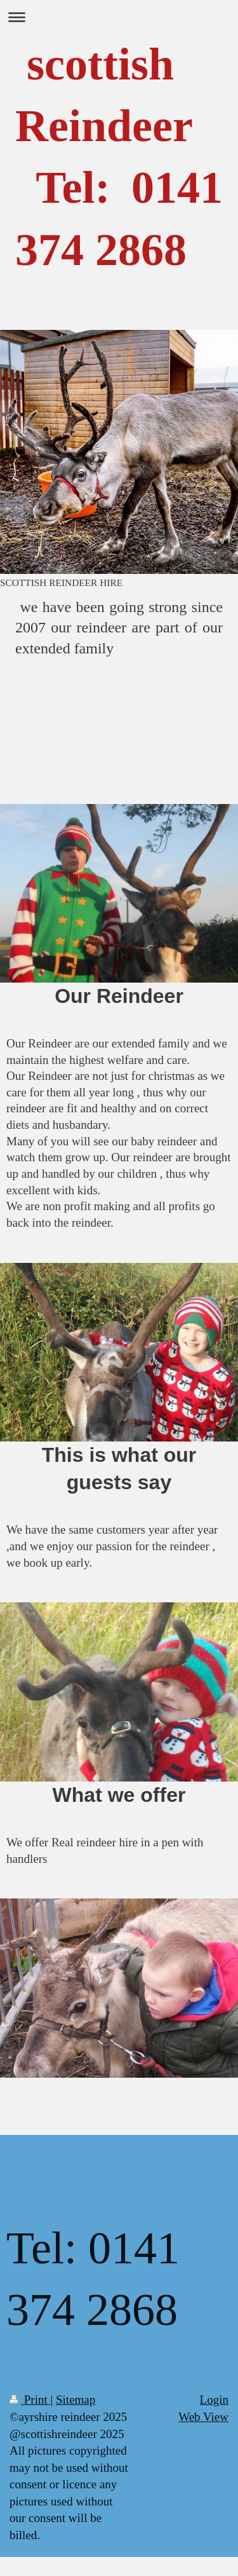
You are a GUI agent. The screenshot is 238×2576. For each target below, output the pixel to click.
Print (30, 2399)
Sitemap (75, 2399)
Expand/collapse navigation (119, 17)
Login (214, 2399)
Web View (203, 2416)
